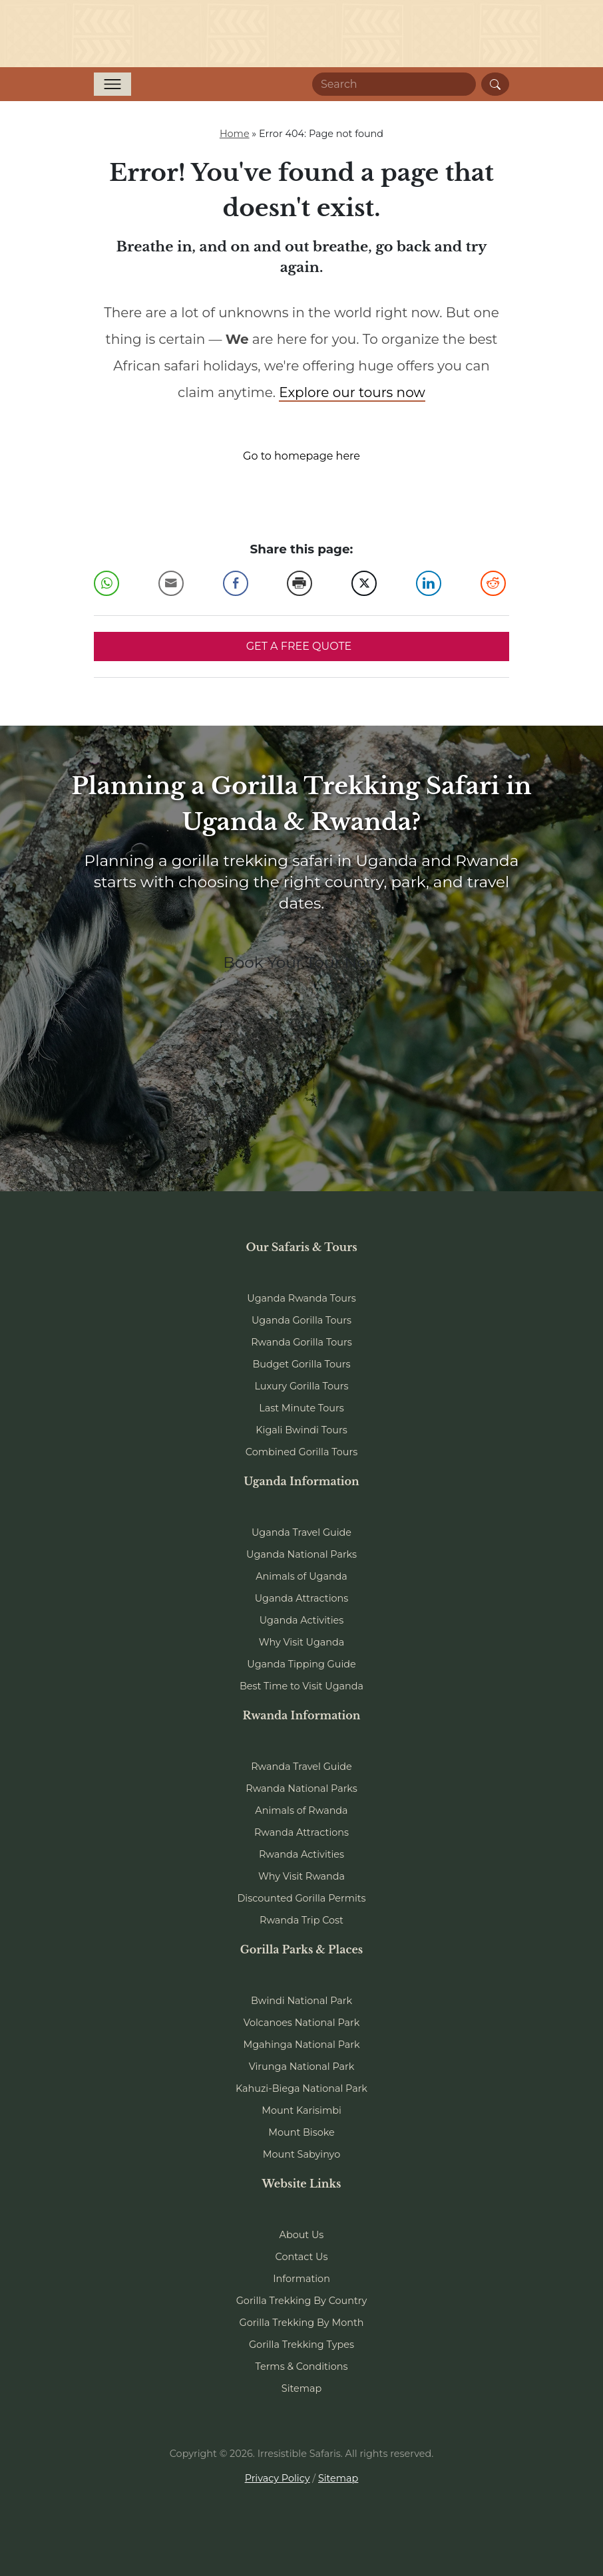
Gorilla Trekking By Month (302, 2323)
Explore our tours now (352, 392)
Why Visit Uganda (302, 1642)
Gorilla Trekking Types (301, 2345)
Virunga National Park (302, 2067)
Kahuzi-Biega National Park (301, 2088)
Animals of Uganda (301, 1576)
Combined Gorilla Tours (301, 1452)
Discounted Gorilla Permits (301, 1898)
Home (235, 134)
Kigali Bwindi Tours (301, 1430)
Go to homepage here (301, 456)
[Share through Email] (171, 583)
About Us (302, 2235)
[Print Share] (299, 583)
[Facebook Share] (235, 583)
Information (301, 2279)
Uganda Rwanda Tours (301, 1298)
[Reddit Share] (493, 583)
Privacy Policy (277, 2478)
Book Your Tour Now (301, 962)
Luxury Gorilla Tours (301, 1386)
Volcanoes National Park (302, 2023)
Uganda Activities (302, 1620)
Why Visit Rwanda (301, 1876)
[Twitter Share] (364, 583)
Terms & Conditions (302, 2366)
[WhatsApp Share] (106, 583)
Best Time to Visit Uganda (301, 1686)
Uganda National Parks (301, 1554)
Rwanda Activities (301, 1854)
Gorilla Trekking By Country (301, 2301)
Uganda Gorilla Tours (301, 1320)
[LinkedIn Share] (428, 583)
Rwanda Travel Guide (301, 1767)
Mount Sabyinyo (301, 2154)
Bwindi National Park (301, 2001)
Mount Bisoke (301, 2132)
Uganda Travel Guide (301, 1532)
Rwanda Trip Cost (301, 1920)
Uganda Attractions (302, 1598)
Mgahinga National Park (301, 2045)
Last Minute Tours (301, 1408)
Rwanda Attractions (301, 1832)
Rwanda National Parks (301, 1788)
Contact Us (302, 2257)
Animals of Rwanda (301, 1810)
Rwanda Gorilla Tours (301, 1342)
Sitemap (301, 2388)
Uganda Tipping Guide (301, 1664)
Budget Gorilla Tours (301, 1364)
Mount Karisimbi (301, 2110)
